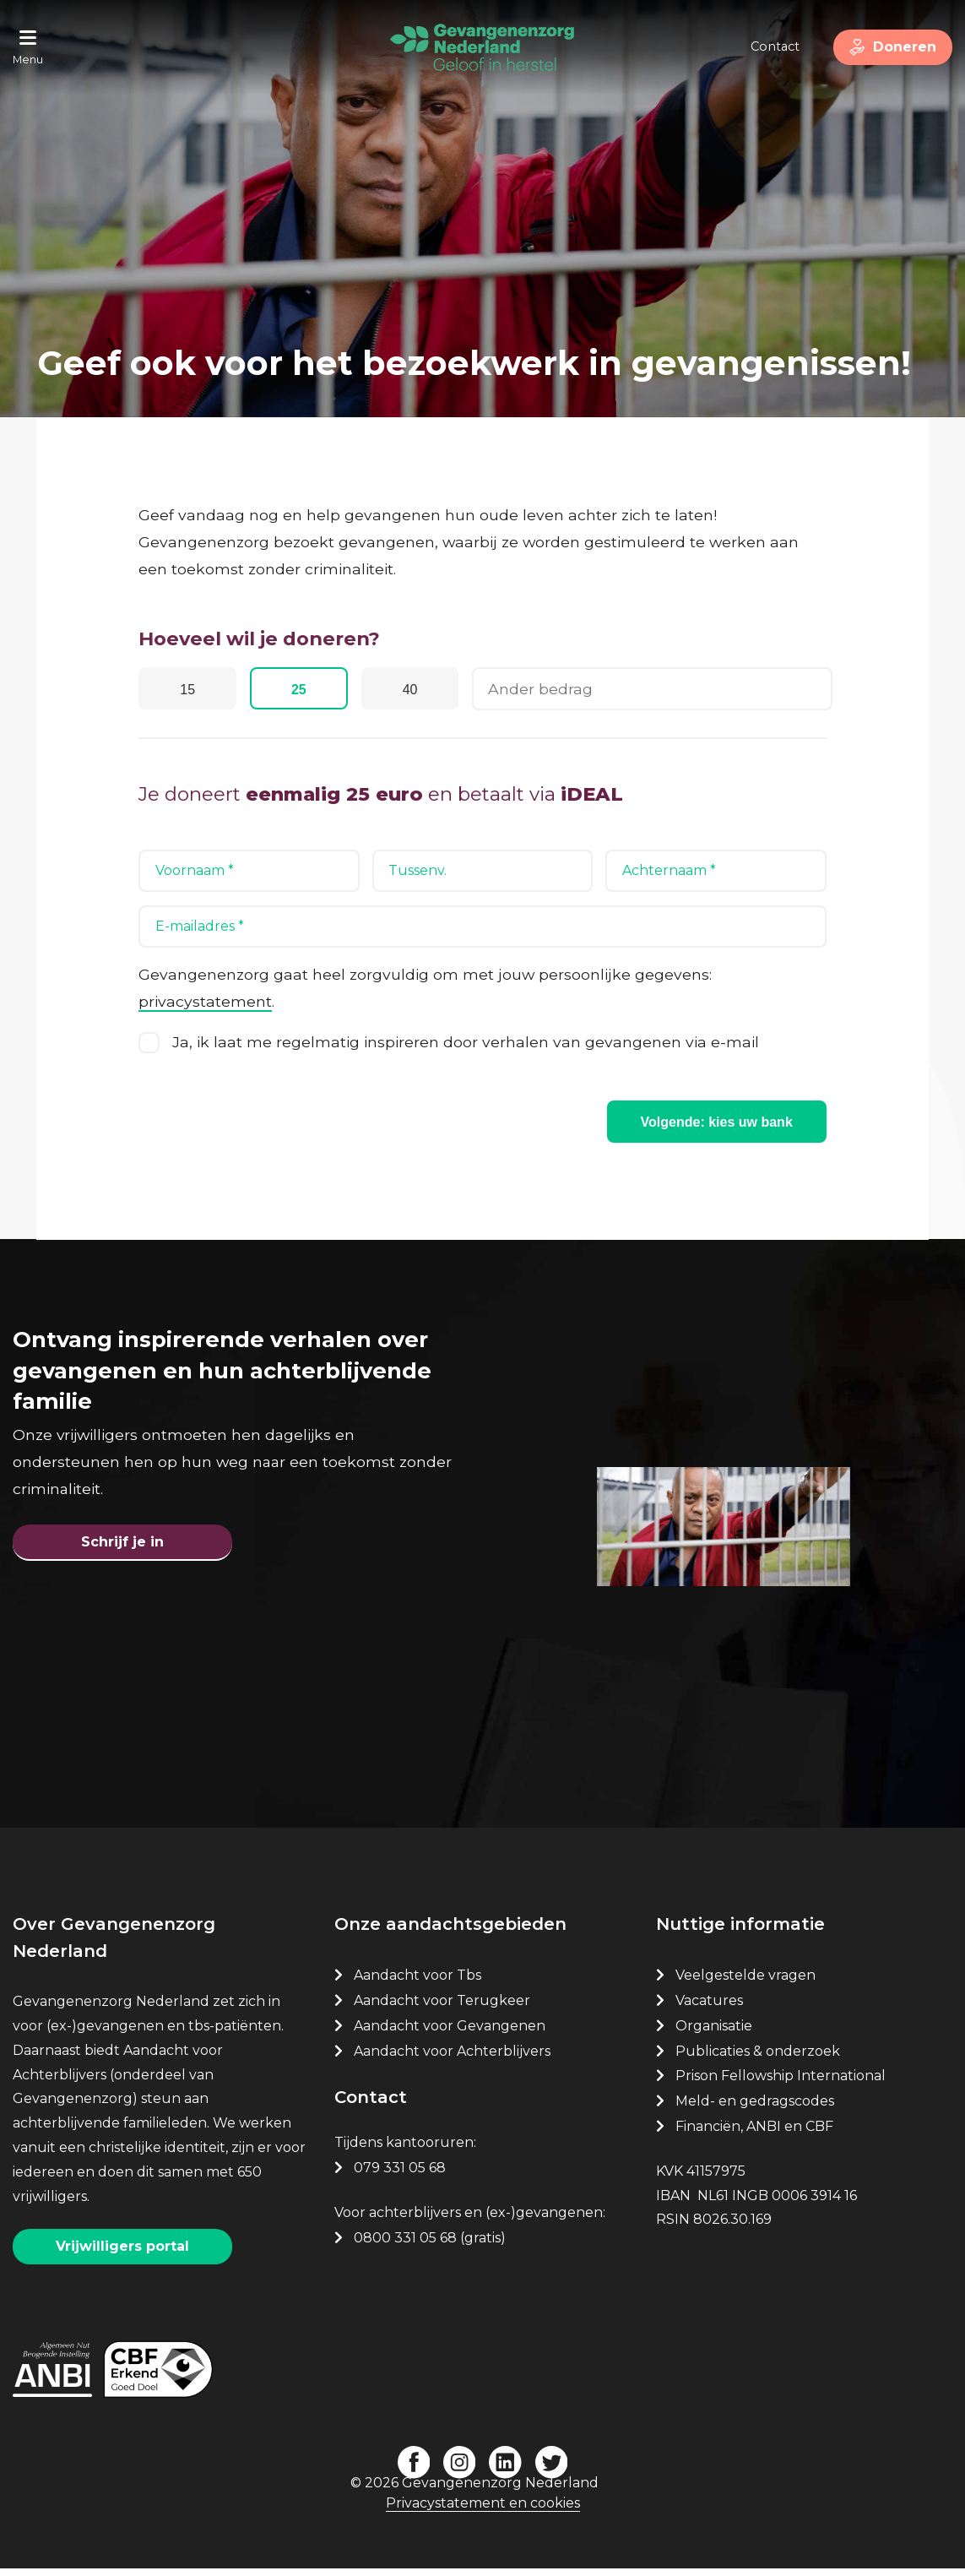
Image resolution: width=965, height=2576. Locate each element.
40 (423, 691)
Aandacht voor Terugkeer (442, 2009)
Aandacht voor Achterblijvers (452, 2060)
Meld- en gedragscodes (754, 2109)
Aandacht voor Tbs (417, 1983)
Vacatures (710, 2009)
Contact (768, 46)
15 (190, 691)
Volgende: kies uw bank (717, 1123)
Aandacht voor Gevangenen (449, 2034)
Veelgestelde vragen (745, 1983)
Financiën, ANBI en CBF (754, 2135)
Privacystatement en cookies (483, 2511)
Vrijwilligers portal (122, 2255)
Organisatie (713, 2034)
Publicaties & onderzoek (757, 2060)
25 (307, 691)
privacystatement (205, 1002)
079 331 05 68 (400, 2176)
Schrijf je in (122, 1547)
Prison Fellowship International (780, 2084)
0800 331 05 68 (405, 2246)
